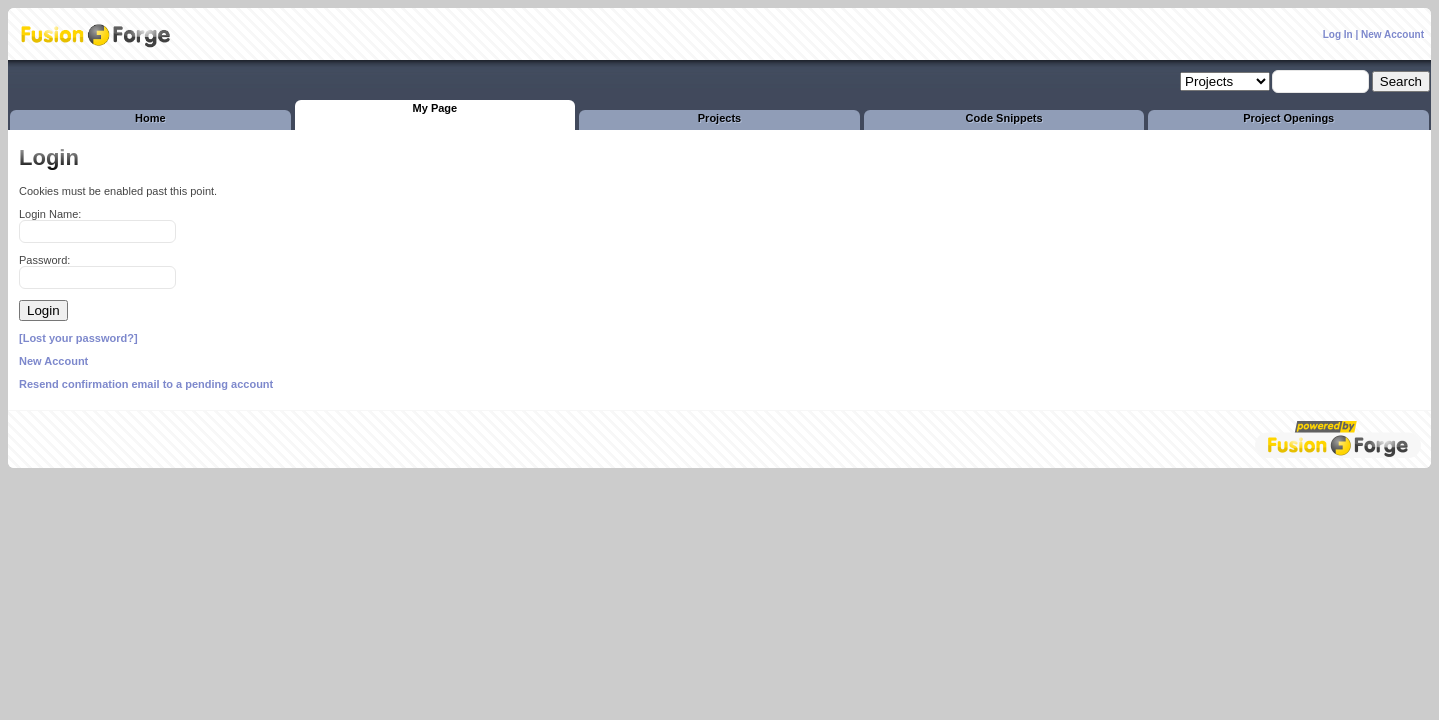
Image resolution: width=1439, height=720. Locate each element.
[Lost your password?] (78, 338)
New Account (1392, 34)
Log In (1338, 34)
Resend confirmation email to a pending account (146, 384)
